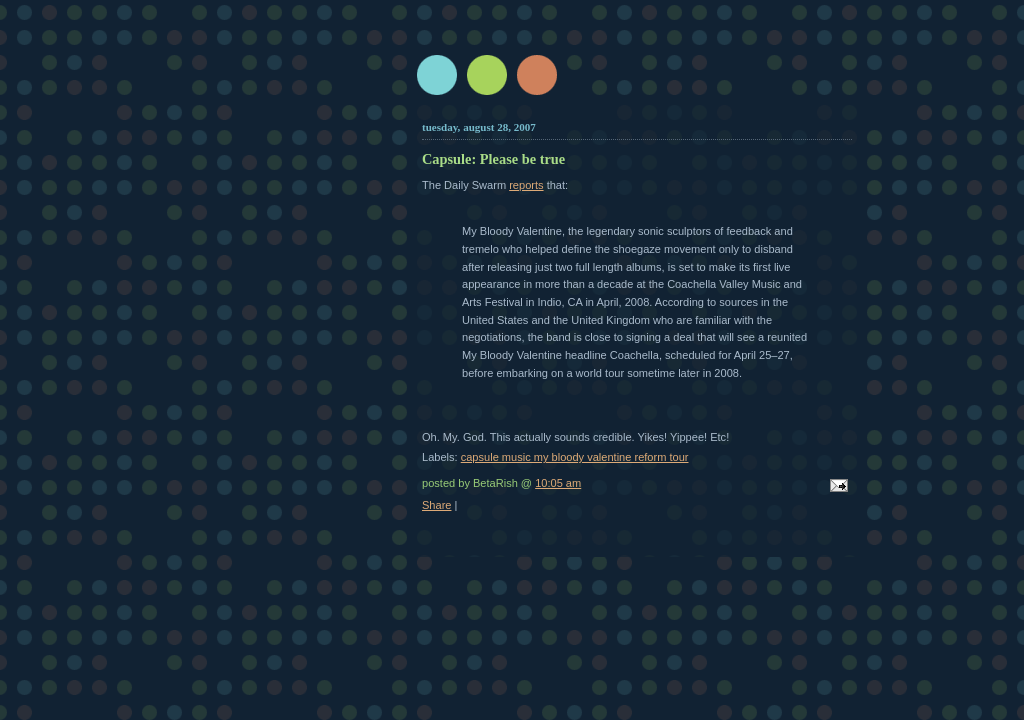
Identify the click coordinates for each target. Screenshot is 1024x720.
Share (436, 505)
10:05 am (558, 483)
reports (526, 185)
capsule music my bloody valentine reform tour (575, 457)
